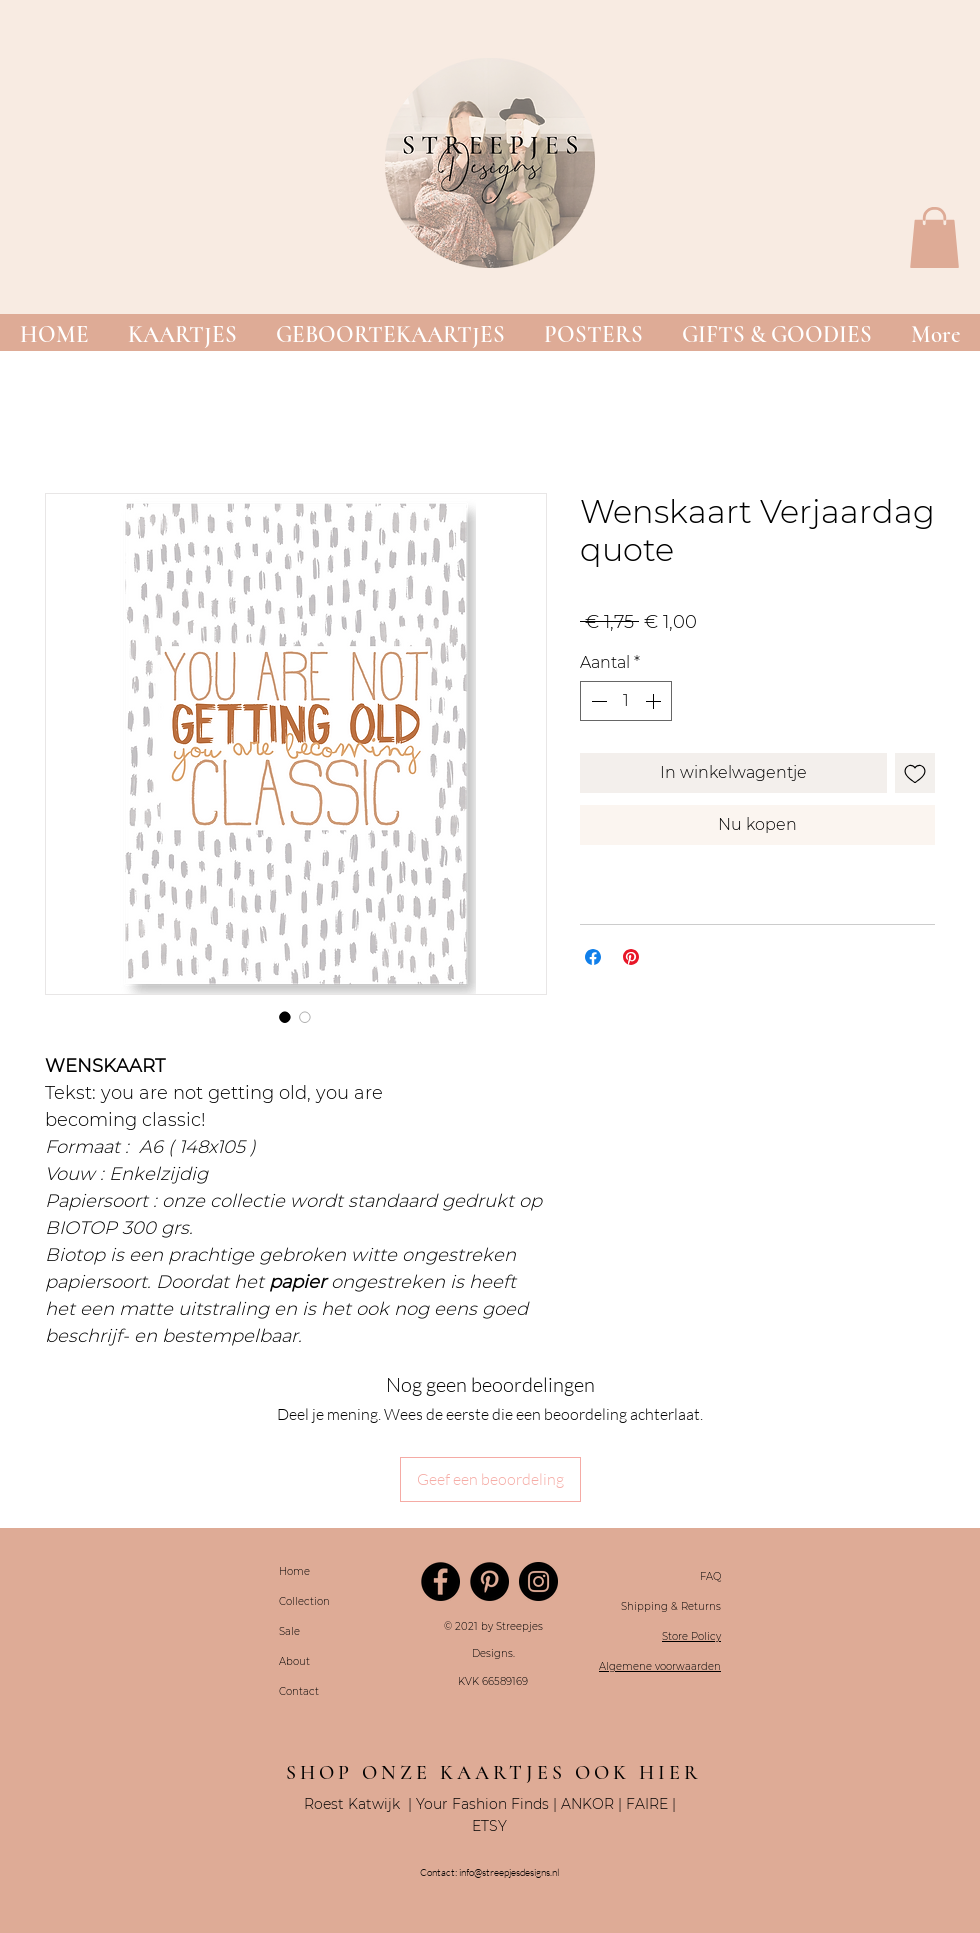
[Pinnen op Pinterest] (631, 957)
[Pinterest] (489, 1581)
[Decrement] (597, 701)
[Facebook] (440, 1581)
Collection (304, 1601)
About (294, 1661)
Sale (289, 1631)
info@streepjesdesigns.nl (509, 1872)
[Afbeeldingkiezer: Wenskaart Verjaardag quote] (285, 1017)
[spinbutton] (626, 701)
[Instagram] (538, 1581)
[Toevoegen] (915, 773)
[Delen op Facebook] (593, 957)
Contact (299, 1691)
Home (294, 1571)
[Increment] (655, 701)
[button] (182, 335)
